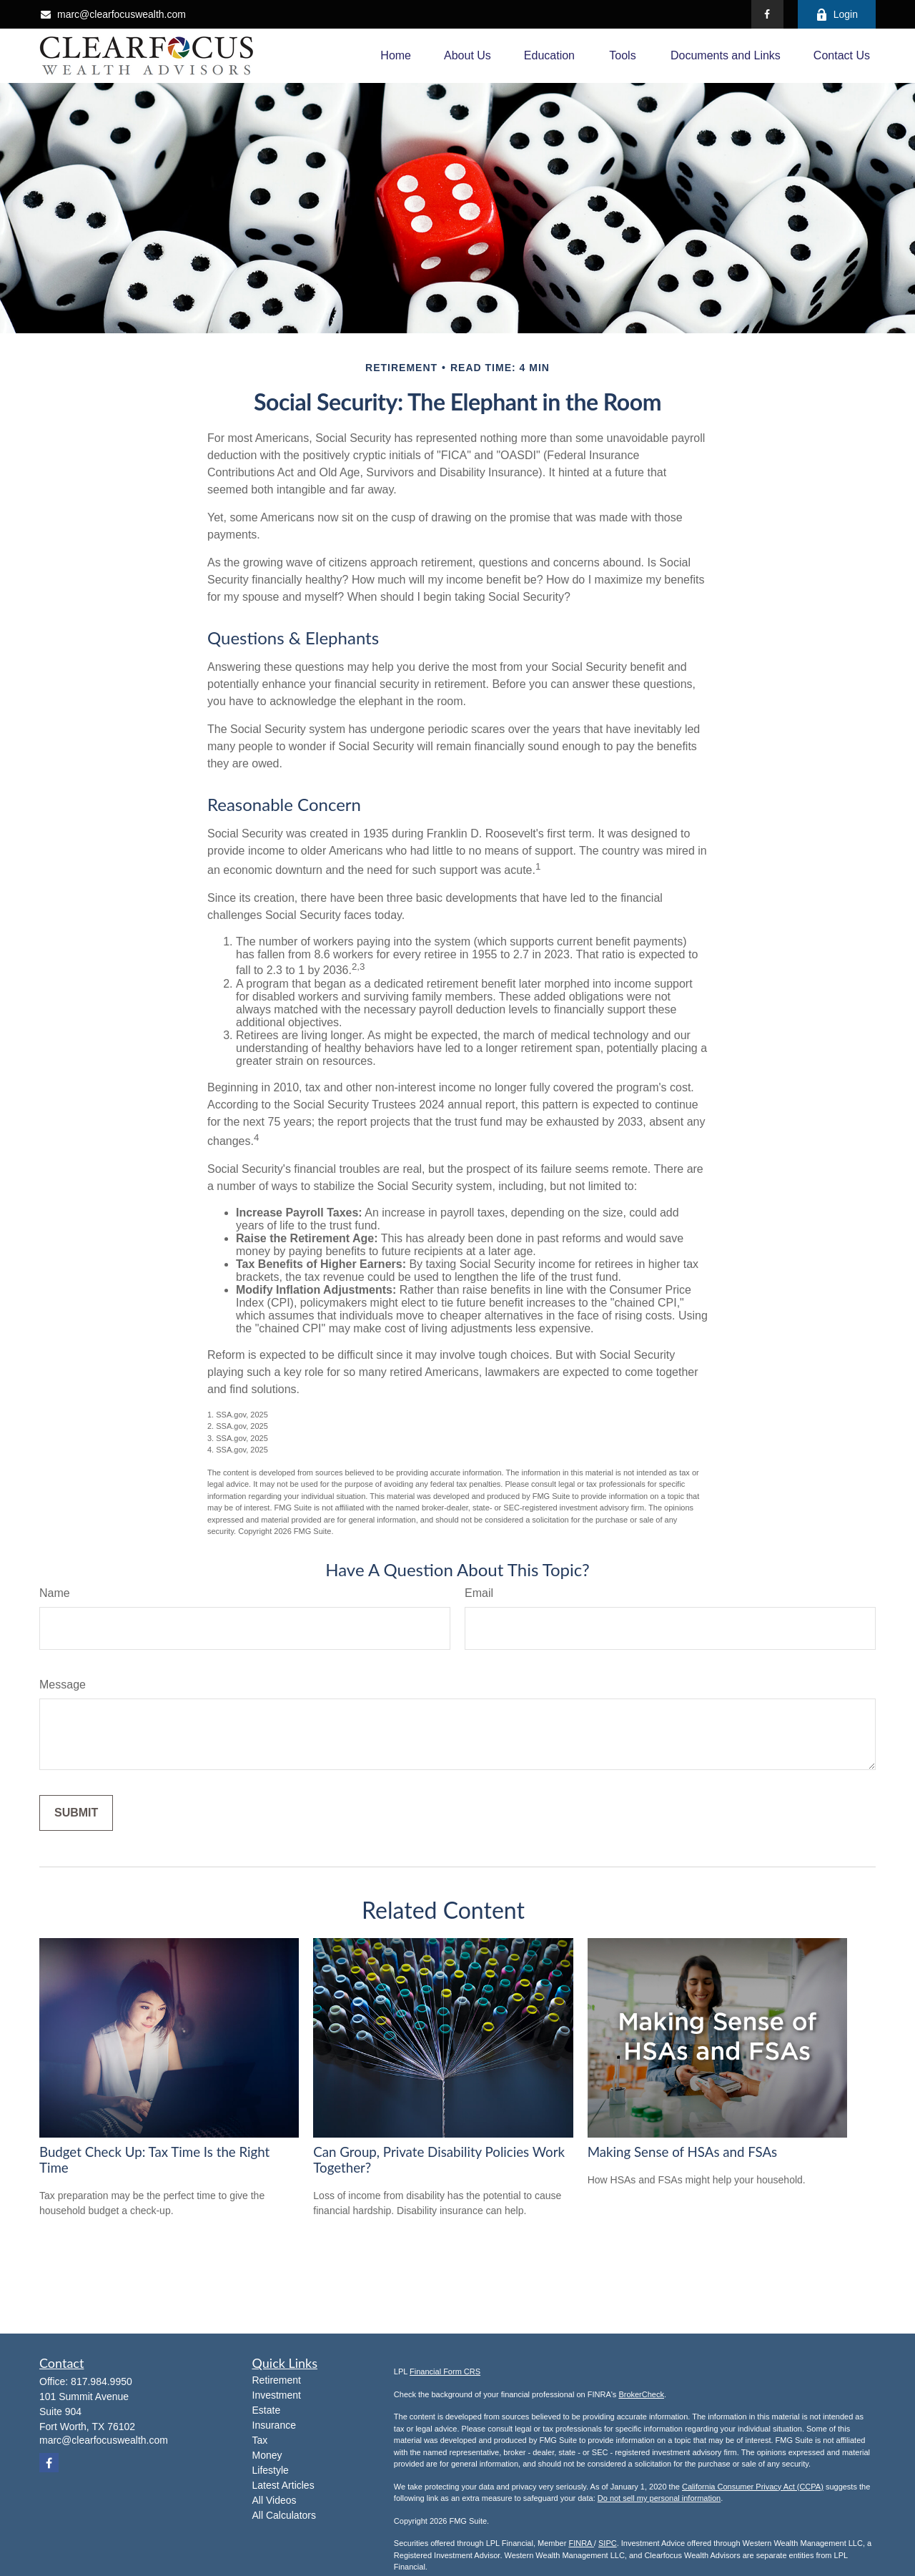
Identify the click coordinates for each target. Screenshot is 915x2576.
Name (54, 1593)
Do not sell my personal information (659, 2498)
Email (479, 1593)
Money (267, 2455)
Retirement (276, 2380)
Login (837, 15)
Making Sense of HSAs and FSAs (683, 2152)
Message (62, 1684)
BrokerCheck (641, 2394)
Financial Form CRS (445, 2371)
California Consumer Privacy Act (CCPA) (753, 2486)
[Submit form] (76, 1813)
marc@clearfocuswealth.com (112, 14)
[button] (396, 56)
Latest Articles (283, 2485)
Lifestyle (270, 2470)
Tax (260, 2440)
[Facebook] (767, 14)
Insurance (274, 2425)
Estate (266, 2410)
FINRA (580, 2543)
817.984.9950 (101, 2381)
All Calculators (284, 2515)
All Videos (274, 2500)
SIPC (607, 2543)
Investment (276, 2395)
